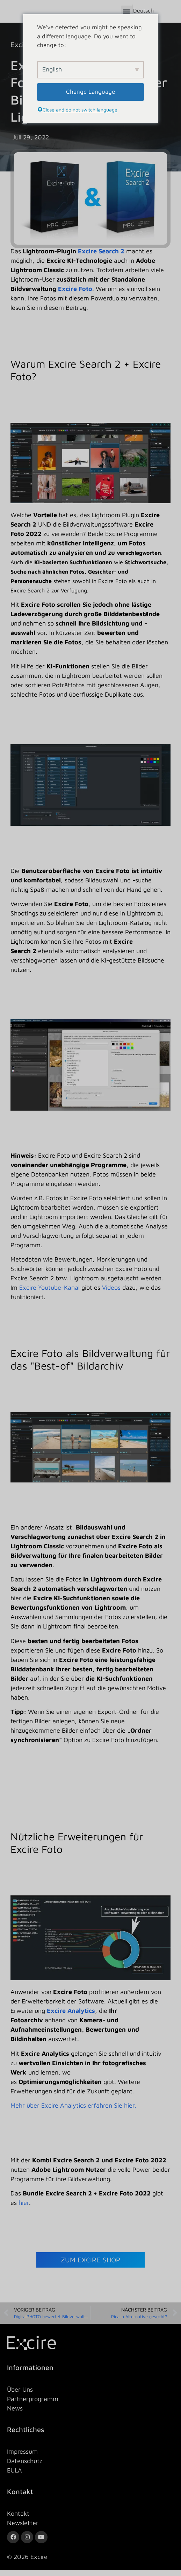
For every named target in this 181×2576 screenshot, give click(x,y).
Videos (111, 1294)
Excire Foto (75, 295)
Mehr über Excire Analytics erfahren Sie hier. (73, 2111)
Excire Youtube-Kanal (48, 1294)
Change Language (90, 91)
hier (24, 2209)
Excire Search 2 (100, 257)
